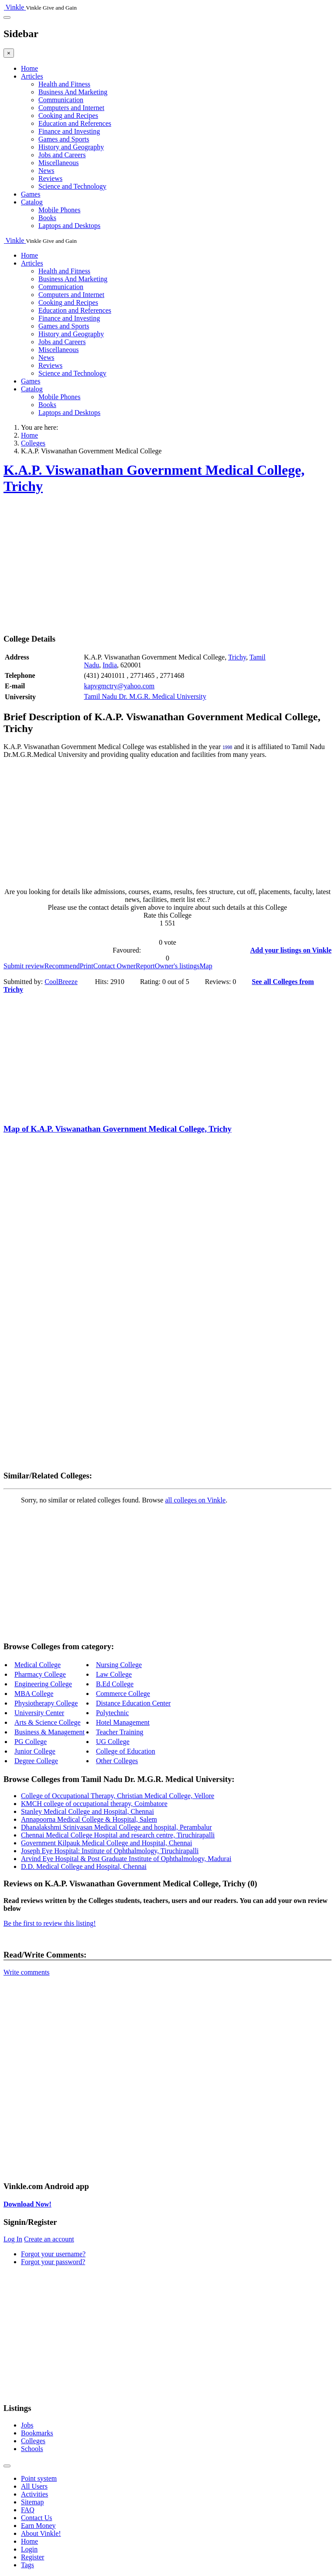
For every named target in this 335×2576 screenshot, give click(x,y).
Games (30, 194)
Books (47, 217)
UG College (113, 1741)
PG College (30, 1741)
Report (145, 966)
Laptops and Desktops (69, 225)
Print (86, 966)
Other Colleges (117, 1761)
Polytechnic (112, 1712)
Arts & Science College (47, 1722)
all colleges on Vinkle (195, 1500)
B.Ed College (114, 1684)
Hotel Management (123, 1722)
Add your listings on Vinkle (291, 950)
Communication (60, 100)
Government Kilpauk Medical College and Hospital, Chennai (106, 1843)
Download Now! (27, 2204)
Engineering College (43, 1684)
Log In (12, 2239)
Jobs (27, 2425)
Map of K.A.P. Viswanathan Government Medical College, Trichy (117, 1128)
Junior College (34, 1751)
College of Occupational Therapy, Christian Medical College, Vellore (117, 1795)
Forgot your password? (53, 2261)
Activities (34, 2494)
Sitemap (32, 2502)
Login (29, 2549)
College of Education (125, 1751)
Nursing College (119, 1664)
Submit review (23, 966)
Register (32, 2557)
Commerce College (123, 1693)
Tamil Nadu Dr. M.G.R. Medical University (145, 696)
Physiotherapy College (46, 1703)
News (46, 170)
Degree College (36, 1761)
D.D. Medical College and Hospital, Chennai (84, 1866)
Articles (32, 76)
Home (29, 68)
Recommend (62, 966)
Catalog (32, 202)
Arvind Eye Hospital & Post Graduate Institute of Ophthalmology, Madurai (126, 1858)
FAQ (27, 2510)
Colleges (33, 2441)
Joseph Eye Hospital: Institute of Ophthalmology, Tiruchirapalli (109, 1850)
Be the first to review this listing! (49, 1923)
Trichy (237, 657)
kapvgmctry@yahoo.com (119, 686)
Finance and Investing (69, 131)
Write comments (26, 1972)
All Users (34, 2486)
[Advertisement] (167, 565)
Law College (114, 1674)
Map (206, 966)
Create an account (49, 2239)
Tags (27, 2565)
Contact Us (36, 2517)
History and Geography (71, 147)
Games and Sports (63, 139)
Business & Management (49, 1732)
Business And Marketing (72, 92)
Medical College (37, 1664)
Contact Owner (114, 966)
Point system (39, 2478)
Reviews (50, 178)
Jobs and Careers (61, 155)
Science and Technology (72, 186)
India (110, 665)
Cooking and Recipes (68, 115)
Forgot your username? (53, 2254)
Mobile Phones (59, 210)
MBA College (33, 1693)
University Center (39, 1712)
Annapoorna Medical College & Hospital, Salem (89, 1819)
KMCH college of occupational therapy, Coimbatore (94, 1803)
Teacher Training (120, 1732)
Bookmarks (37, 2433)
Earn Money (38, 2525)
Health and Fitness (64, 84)
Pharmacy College (40, 1674)
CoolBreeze (61, 981)
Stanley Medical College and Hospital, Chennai (87, 1811)
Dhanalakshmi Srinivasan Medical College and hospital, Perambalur (116, 1827)
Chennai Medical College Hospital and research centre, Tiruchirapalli (118, 1835)
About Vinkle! (41, 2533)
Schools (32, 2448)
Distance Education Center (133, 1703)
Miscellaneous (58, 162)
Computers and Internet (71, 107)
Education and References (74, 123)
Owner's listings (177, 966)
